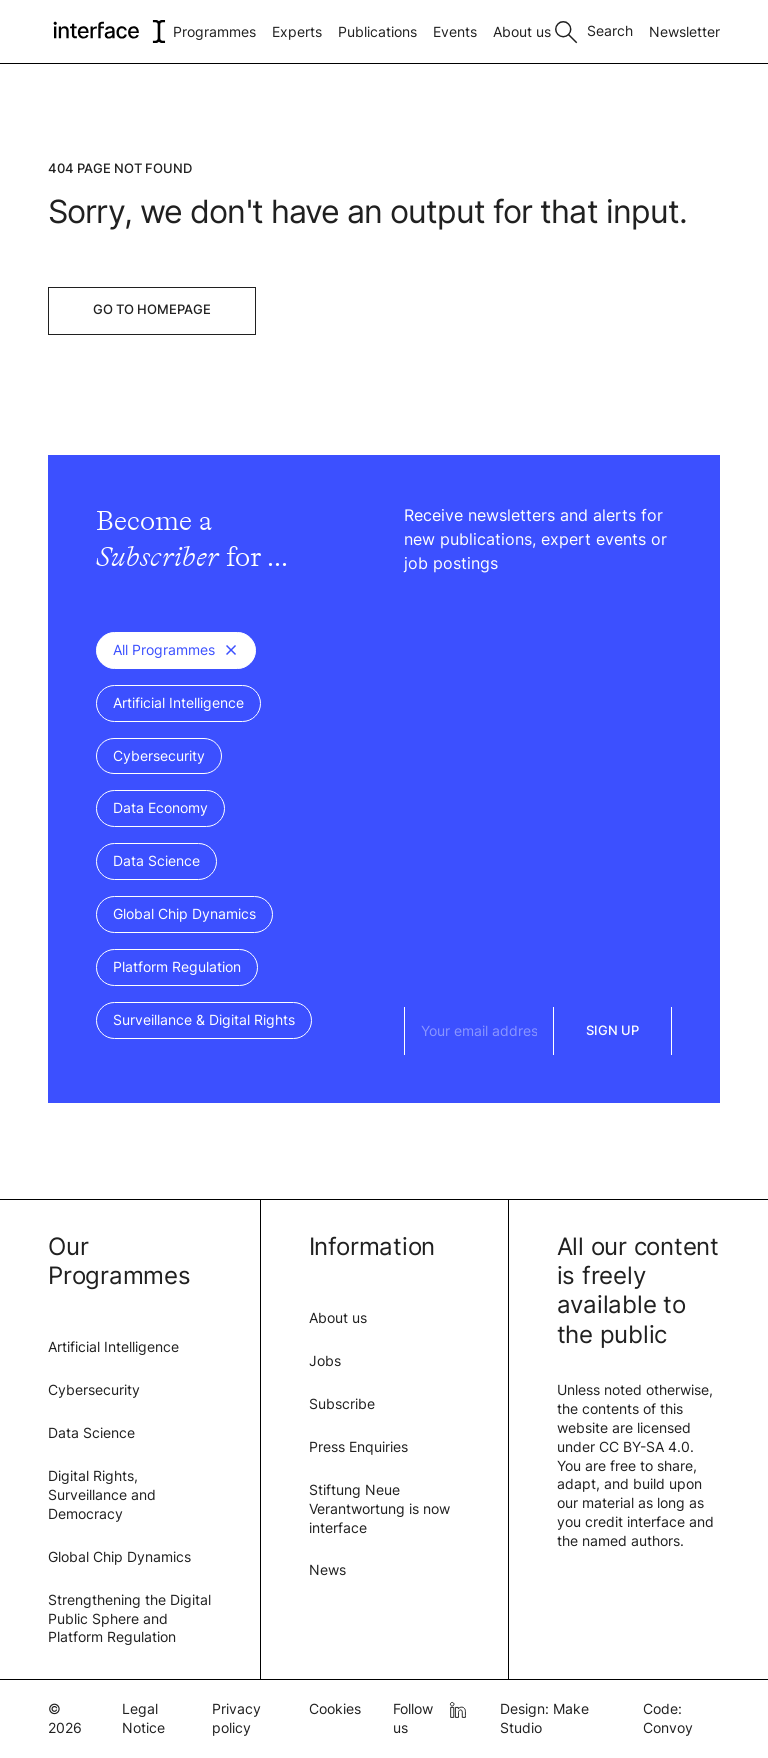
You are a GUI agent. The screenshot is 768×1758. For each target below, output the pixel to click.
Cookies (335, 1708)
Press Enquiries (358, 1446)
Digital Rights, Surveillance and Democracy (102, 1494)
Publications (377, 31)
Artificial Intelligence (113, 1346)
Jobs (325, 1360)
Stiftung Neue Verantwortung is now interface (379, 1508)
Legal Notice (143, 1718)
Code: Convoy (668, 1718)
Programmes (214, 31)
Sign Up (612, 1030)
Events (455, 31)
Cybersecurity (94, 1389)
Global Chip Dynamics (119, 1556)
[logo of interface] (108, 31)
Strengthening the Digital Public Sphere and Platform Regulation (129, 1618)
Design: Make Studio (544, 1718)
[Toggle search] (594, 29)
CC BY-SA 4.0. (646, 1446)
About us (522, 31)
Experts (297, 31)
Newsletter (684, 31)
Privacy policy (236, 1718)
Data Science (91, 1432)
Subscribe (342, 1403)
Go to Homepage (152, 309)
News (327, 1569)
